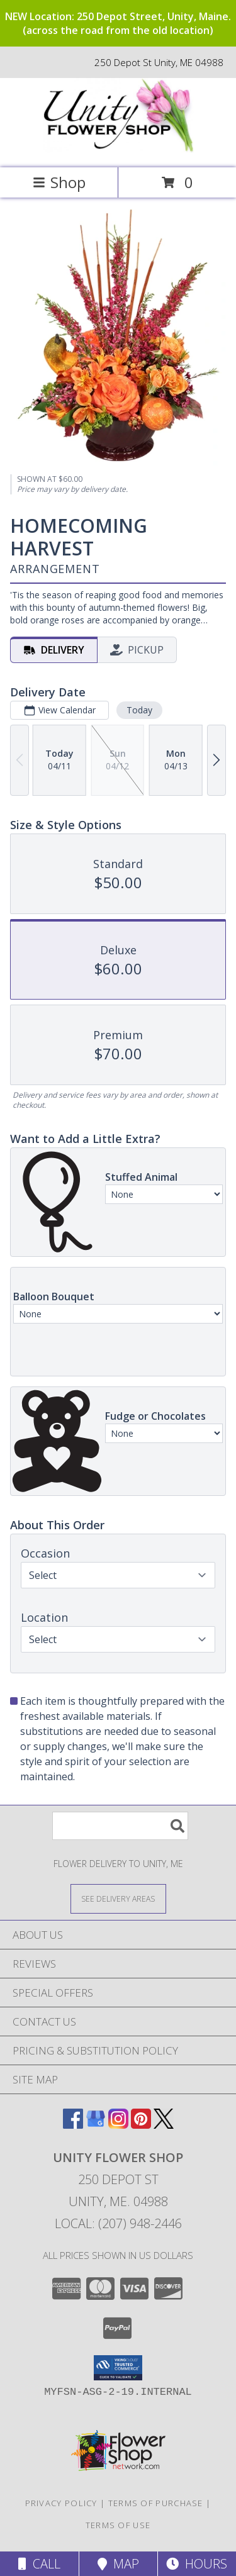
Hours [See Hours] (196, 2563)
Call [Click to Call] (39, 2563)
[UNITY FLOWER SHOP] (118, 149)
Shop (59, 182)
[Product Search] (120, 1826)
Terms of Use (118, 2525)
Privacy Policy (61, 2503)
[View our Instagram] (118, 2124)
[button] (118, 2367)
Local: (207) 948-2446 (118, 2223)
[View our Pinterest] (141, 2124)
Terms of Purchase (155, 2503)
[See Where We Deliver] (118, 1898)
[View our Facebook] (73, 2124)
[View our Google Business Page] (96, 2124)
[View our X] (164, 2124)
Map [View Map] (118, 2563)
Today (139, 710)
